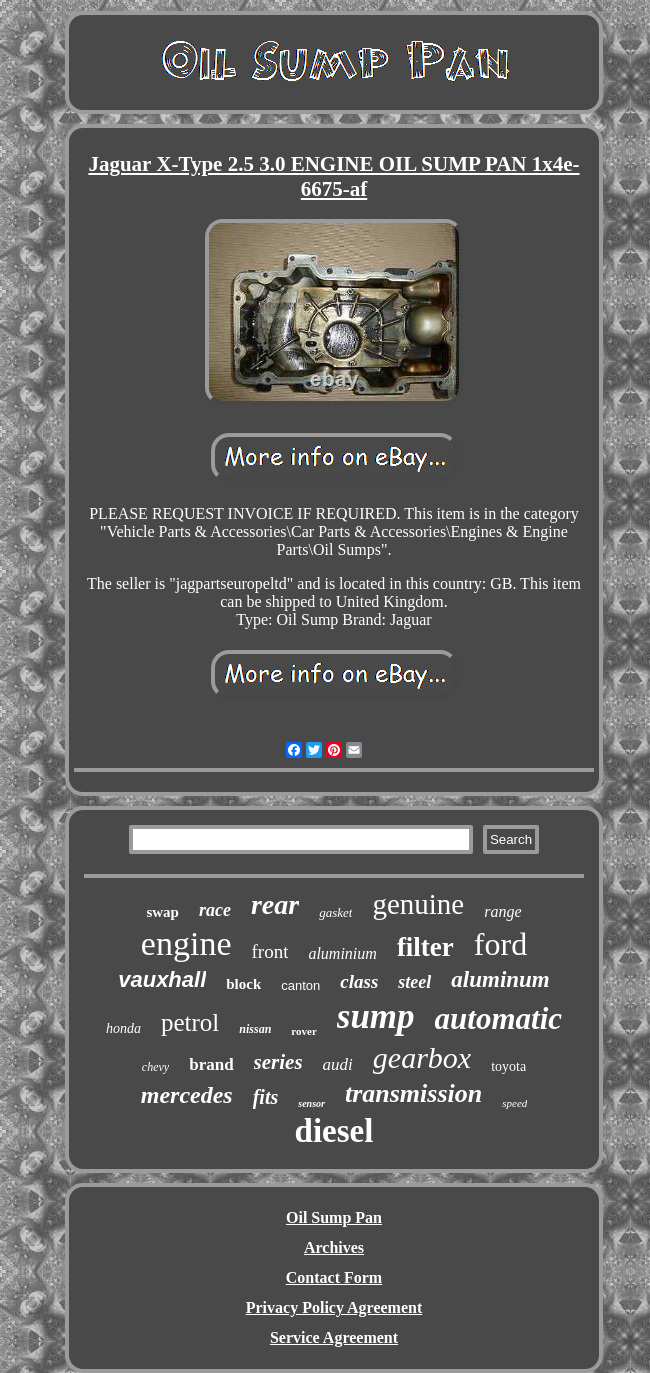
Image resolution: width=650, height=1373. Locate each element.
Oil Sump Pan (334, 1217)
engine (186, 943)
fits (266, 1097)
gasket (335, 912)
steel (414, 982)
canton (300, 985)
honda (123, 1028)
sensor (311, 1103)
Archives (334, 1247)
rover (303, 1031)
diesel (334, 1131)
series (278, 1062)
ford (500, 944)
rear (275, 904)
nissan (255, 1029)
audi (338, 1064)
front (269, 951)
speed (514, 1103)
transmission (413, 1093)
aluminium (342, 953)
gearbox (422, 1057)
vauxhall (162, 979)
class (359, 981)
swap (162, 912)
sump (376, 1016)
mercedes (187, 1095)
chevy (155, 1067)
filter (425, 947)
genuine (418, 904)
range (502, 911)
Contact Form (334, 1277)
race (215, 910)
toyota (508, 1066)
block (243, 984)
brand (211, 1064)
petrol (190, 1022)
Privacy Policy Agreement (334, 1307)
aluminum (500, 979)
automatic (498, 1018)
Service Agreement (334, 1337)
